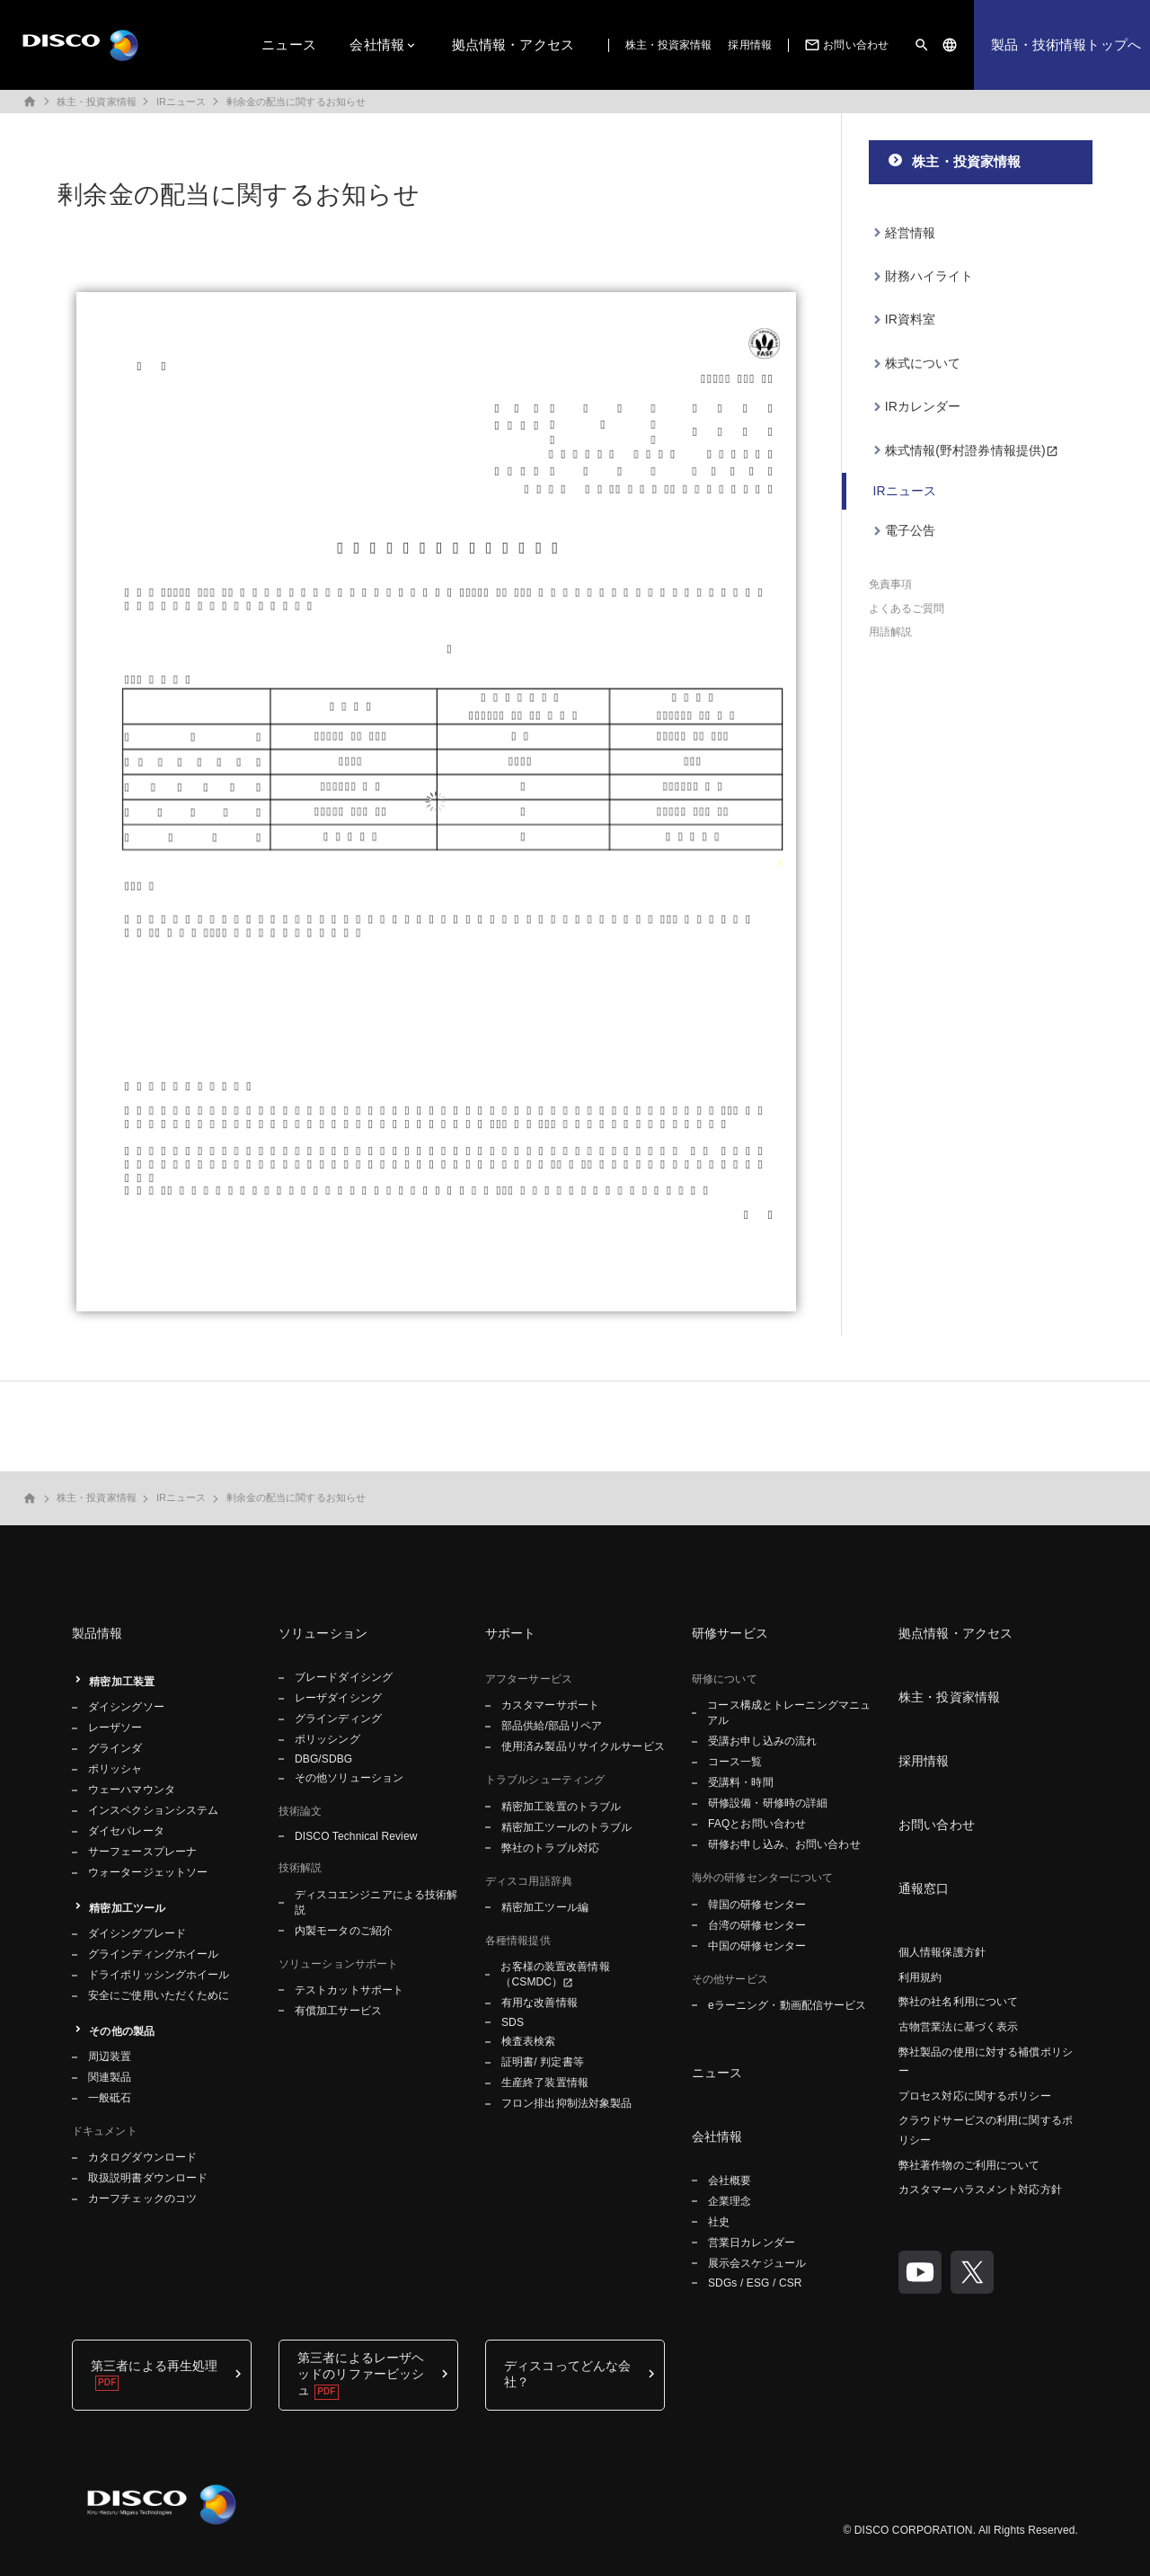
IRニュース (181, 101)
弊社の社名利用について (958, 2001)
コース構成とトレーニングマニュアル (789, 1713)
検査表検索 (528, 2041)
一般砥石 (109, 2098)
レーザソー (115, 1727)
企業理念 (729, 2201)
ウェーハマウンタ (131, 1789)
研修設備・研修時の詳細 (767, 1803)
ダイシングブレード (137, 1933)
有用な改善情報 (539, 2002)
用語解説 (890, 632)
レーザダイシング (338, 1698)
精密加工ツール (127, 1908)
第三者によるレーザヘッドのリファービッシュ (360, 2373)
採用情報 (749, 45)
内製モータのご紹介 (344, 1930)
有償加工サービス (338, 2010)
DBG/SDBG (323, 1759)
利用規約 (920, 1977)
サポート (510, 1633)
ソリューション (323, 1633)
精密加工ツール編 (544, 1907)
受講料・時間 (741, 1782)
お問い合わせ (845, 45)
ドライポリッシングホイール (159, 1974)
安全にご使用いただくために (159, 1995)
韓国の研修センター (757, 1904)
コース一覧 (735, 1761)
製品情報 (97, 1633)
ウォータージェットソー (148, 1872)
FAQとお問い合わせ (757, 1823)
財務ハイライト (929, 276)
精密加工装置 (122, 1681)
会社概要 (729, 2180)
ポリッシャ (115, 1769)
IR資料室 (910, 319)
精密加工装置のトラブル (561, 1806)
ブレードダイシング (344, 1677)
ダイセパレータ (126, 1831)
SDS (512, 2022)
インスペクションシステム (153, 1810)
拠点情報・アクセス (513, 44)
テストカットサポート (349, 1990)
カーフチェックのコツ (142, 2198)
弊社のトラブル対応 (550, 1848)
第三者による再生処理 (154, 2365)
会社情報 (376, 44)
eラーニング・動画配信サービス (787, 2005)
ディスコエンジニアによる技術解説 (376, 1902)
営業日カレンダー (751, 2242)
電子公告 (910, 530)
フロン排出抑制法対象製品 (566, 2103)
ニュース (288, 44)
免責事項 (890, 584)
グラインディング (338, 1718)
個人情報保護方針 (942, 1952)
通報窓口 (924, 1888)
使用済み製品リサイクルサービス (583, 1746)
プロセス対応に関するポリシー (974, 2096)
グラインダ (115, 1748)
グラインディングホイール (153, 1954)
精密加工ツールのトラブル (566, 1827)
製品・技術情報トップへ (1066, 44)
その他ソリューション (349, 1778)
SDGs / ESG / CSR (755, 2283)
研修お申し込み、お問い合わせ (784, 1844)
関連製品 (109, 2077)
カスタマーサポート (550, 1705)
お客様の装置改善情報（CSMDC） (554, 1974)
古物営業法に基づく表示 (958, 2027)
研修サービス (730, 1633)
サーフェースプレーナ (142, 1851)
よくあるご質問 (907, 608)
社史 (719, 2222)
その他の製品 (122, 2031)
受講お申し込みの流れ (762, 1741)
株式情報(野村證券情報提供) (965, 450)
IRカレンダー (923, 406)
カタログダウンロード (142, 2157)
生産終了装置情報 (544, 2082)
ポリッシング (327, 1739)
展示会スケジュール (757, 2263)
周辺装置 (109, 2056)
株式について (923, 363)
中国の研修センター (757, 1946)
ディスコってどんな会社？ (567, 2373)
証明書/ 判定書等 (542, 2062)
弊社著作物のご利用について (969, 2165)
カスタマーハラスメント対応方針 (980, 2189)
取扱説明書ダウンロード (148, 2178)
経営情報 (910, 233)
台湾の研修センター (757, 1925)
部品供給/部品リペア (552, 1725)
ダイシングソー (126, 1707)
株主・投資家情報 (668, 45)
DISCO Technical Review (356, 1836)
